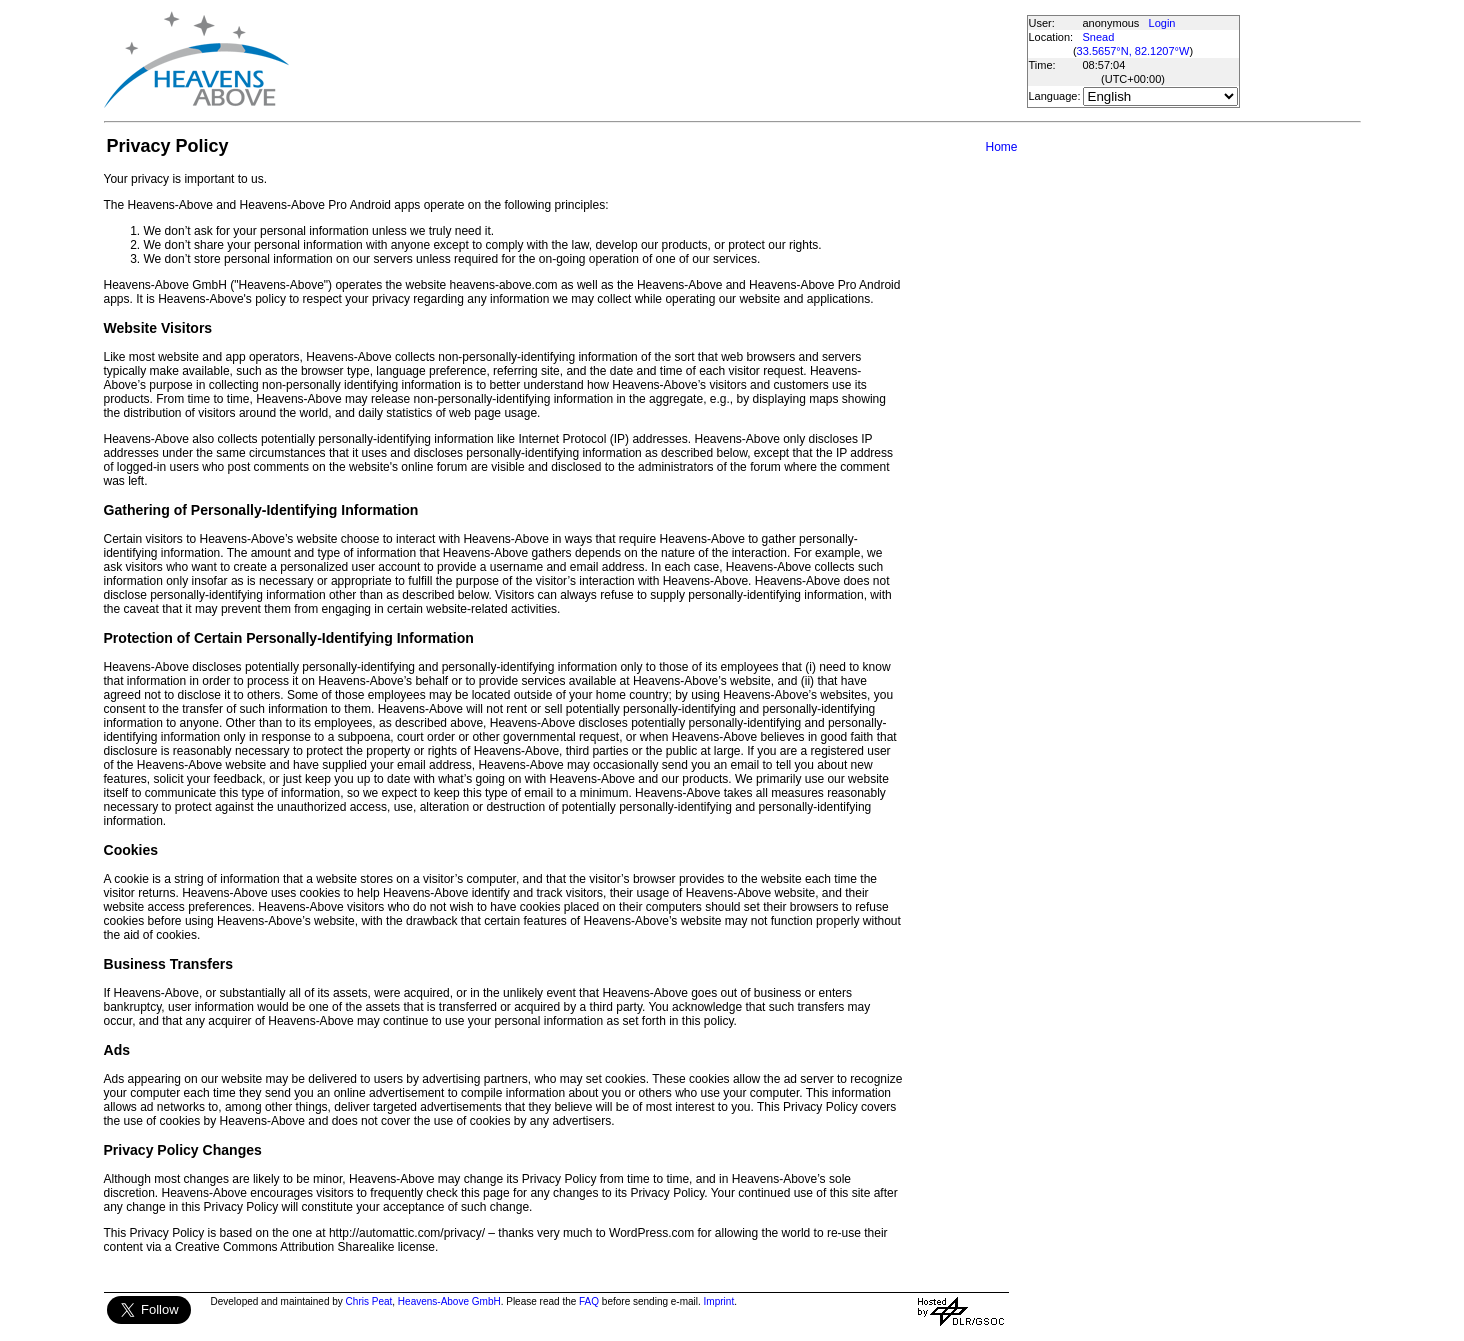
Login (1162, 23)
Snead (1099, 37)
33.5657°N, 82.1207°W (1133, 51)
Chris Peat (369, 1301)
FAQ (589, 1301)
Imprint (719, 1301)
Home (1001, 147)
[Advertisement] (657, 60)
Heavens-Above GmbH (449, 1301)
